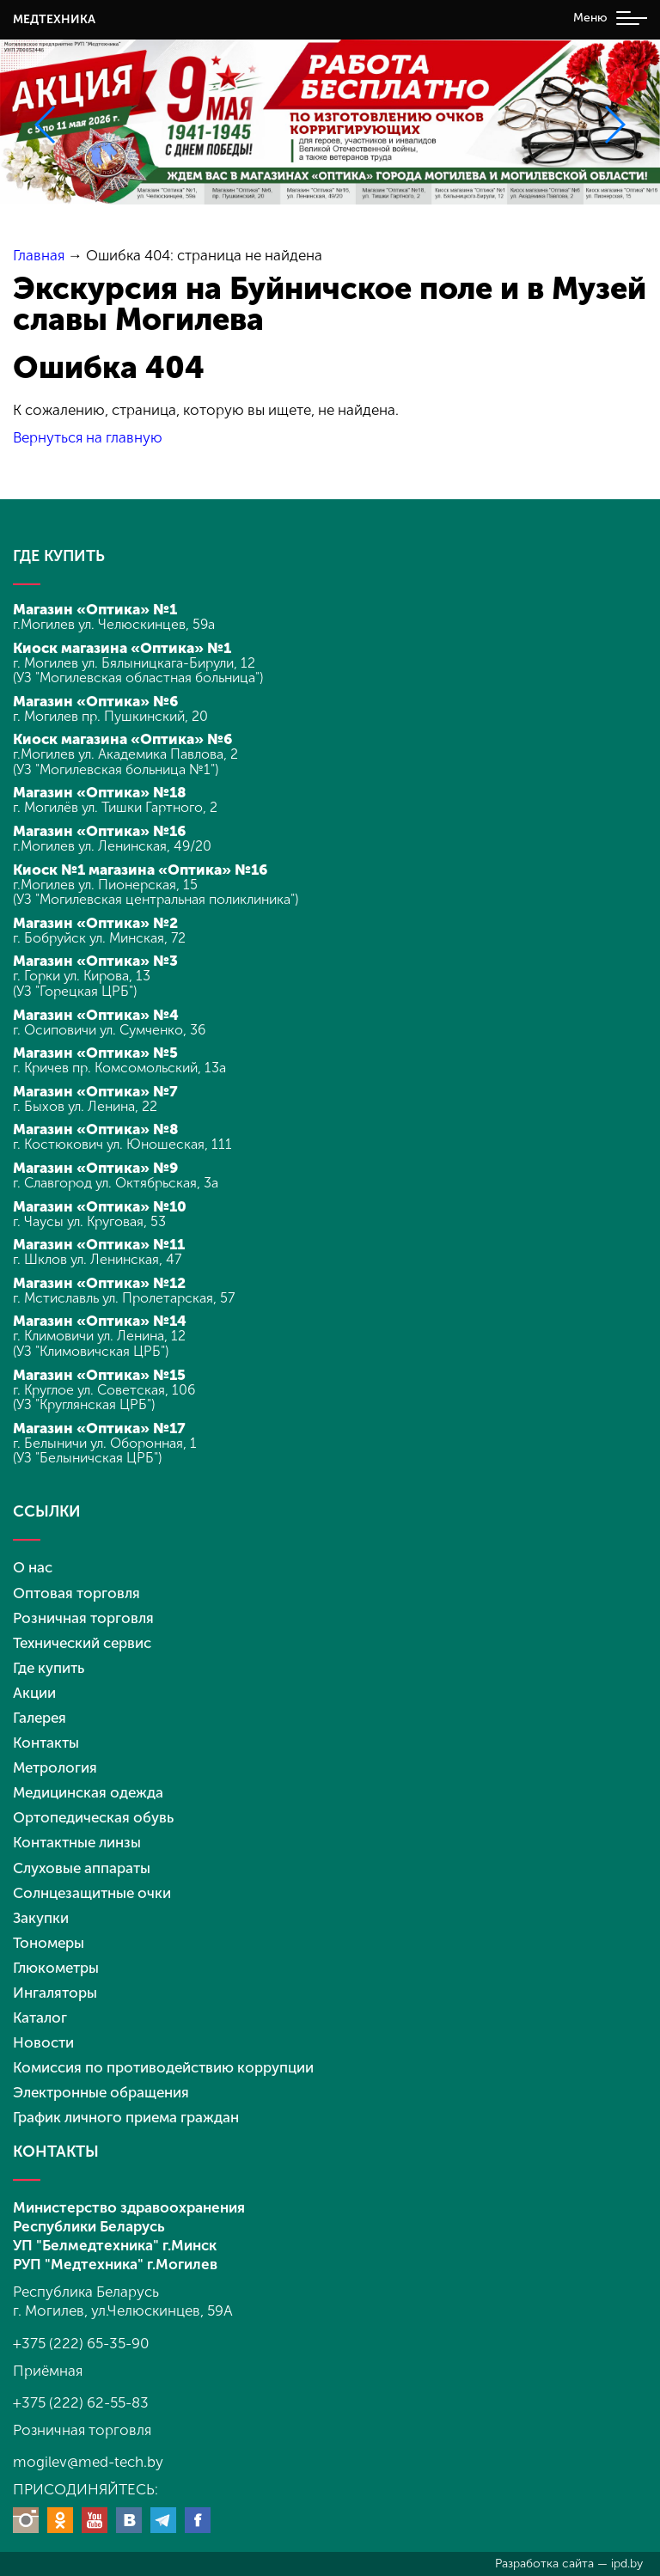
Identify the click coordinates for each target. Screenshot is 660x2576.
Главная (38, 255)
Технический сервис (82, 1642)
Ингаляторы (55, 1992)
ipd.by (627, 2563)
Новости (43, 2042)
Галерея (39, 1717)
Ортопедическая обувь (93, 1817)
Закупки (41, 1917)
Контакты (46, 1742)
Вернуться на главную (87, 437)
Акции (34, 1692)
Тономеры (48, 1942)
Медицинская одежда (88, 1792)
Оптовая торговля (76, 1593)
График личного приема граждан (126, 2117)
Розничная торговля (83, 1618)
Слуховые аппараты (81, 1868)
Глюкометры (56, 1967)
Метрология (55, 1767)
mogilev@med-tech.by (88, 2461)
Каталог (40, 2017)
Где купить (48, 1667)
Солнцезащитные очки (92, 1892)
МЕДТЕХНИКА (54, 19)
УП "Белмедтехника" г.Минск (115, 2245)
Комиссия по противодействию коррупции (163, 2067)
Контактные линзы (77, 1842)
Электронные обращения (101, 2092)
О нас (32, 1567)
